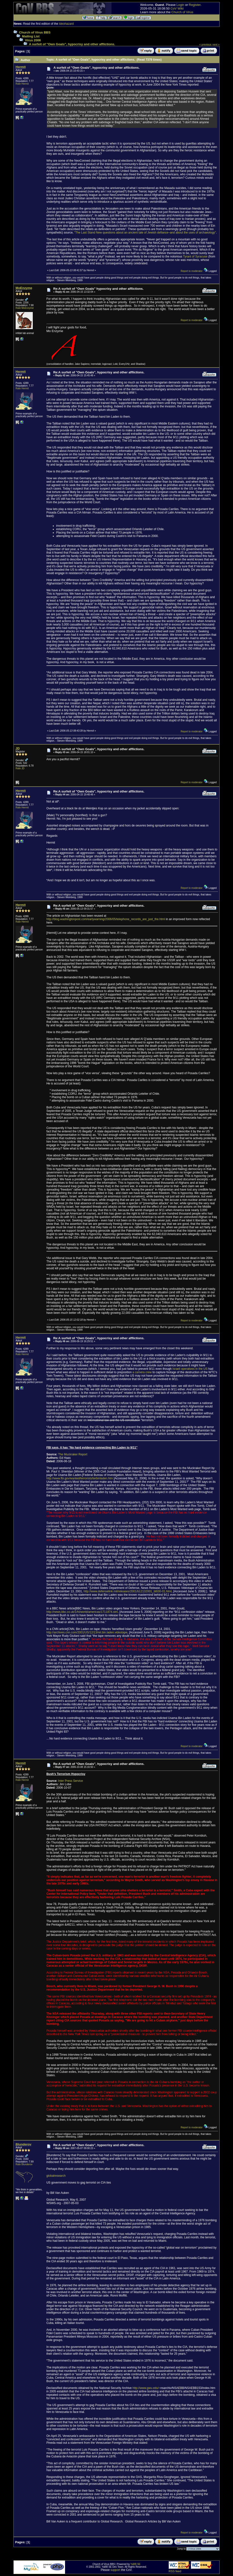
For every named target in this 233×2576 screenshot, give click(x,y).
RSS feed (175, 2571)
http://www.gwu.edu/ (146, 2388)
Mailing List (31, 36)
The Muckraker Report (72, 1454)
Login (180, 5)
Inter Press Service (70, 1781)
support (115, 2570)
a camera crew (142, 1372)
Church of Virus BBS (34, 32)
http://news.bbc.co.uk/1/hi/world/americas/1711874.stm (82, 1612)
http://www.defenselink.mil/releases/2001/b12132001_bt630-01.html (128, 1591)
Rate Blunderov (24, 2164)
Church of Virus (182, 12)
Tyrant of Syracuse (195, 256)
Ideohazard (66, 23)
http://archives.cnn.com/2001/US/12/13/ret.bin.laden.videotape (87, 1632)
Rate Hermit (22, 83)
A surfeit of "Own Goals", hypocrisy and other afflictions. (72, 44)
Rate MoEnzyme (25, 308)
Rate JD (20, 768)
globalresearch (56, 2175)
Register (194, 5)
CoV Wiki (176, 8)
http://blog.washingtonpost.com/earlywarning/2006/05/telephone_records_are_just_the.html (105, 919)
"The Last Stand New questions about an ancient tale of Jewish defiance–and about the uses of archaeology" (145, 232)
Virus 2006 (33, 40)
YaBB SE (136, 2564)
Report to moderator (192, 271)
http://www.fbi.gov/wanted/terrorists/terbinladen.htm (79, 1478)
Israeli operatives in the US (189, 1369)
